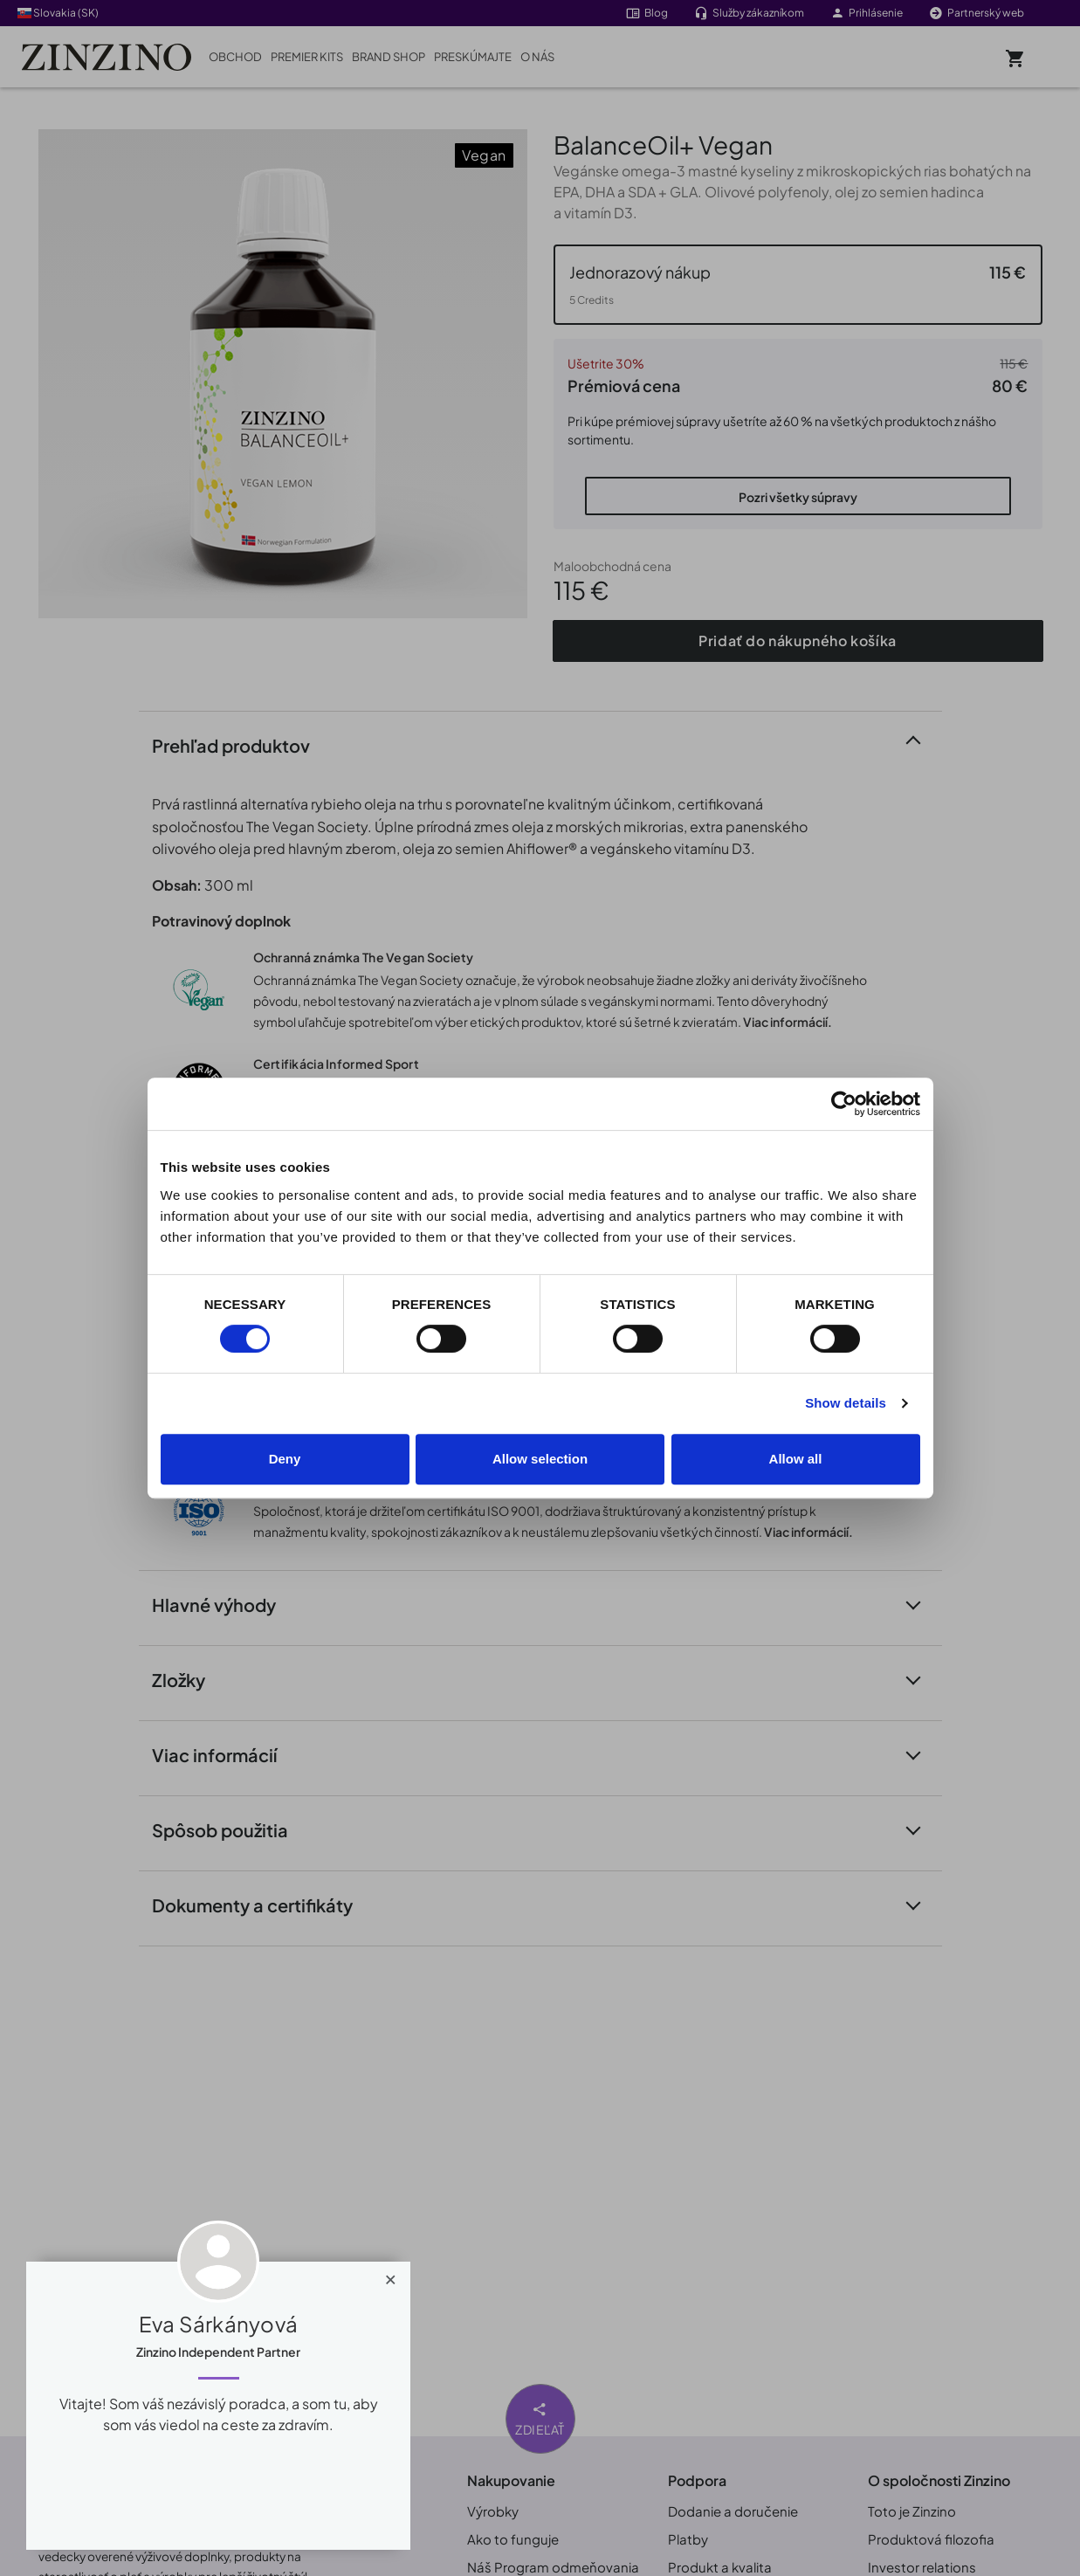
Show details (845, 1402)
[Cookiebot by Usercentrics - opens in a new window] (843, 1104)
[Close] (390, 2275)
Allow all (795, 1458)
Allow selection (540, 1458)
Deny (285, 1458)
